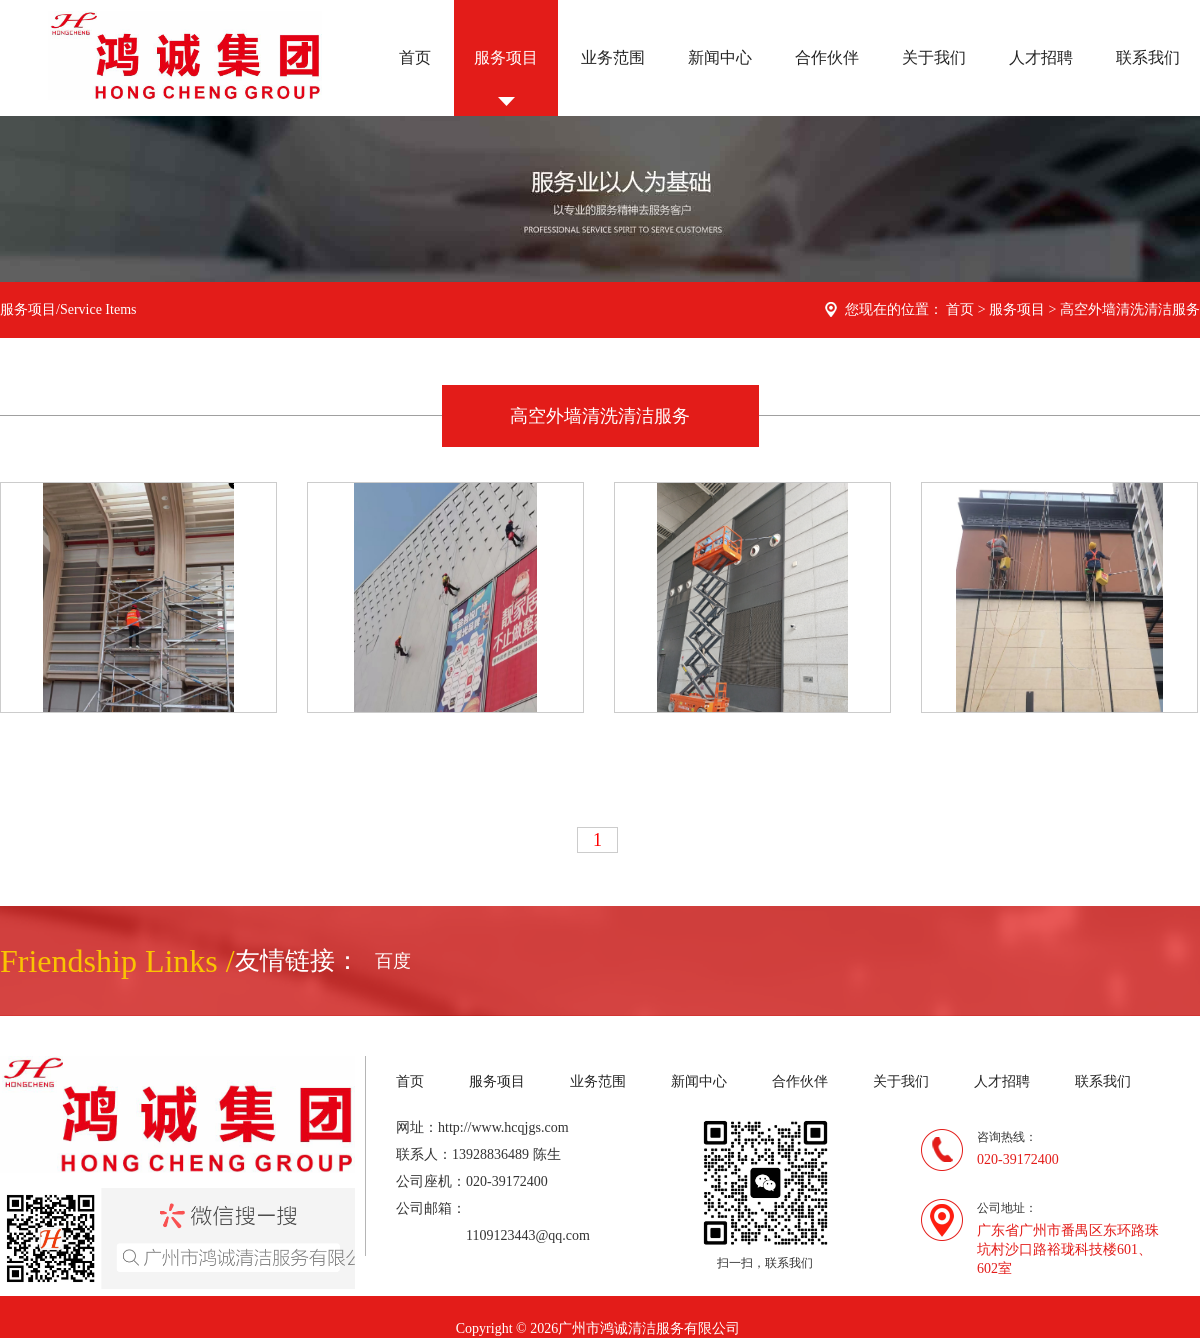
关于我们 (934, 57)
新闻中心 (720, 57)
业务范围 (613, 57)
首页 (415, 57)
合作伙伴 (827, 57)
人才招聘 (1041, 57)
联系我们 (1148, 57)
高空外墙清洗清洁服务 (1130, 309)
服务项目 (506, 57)
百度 (393, 961)
